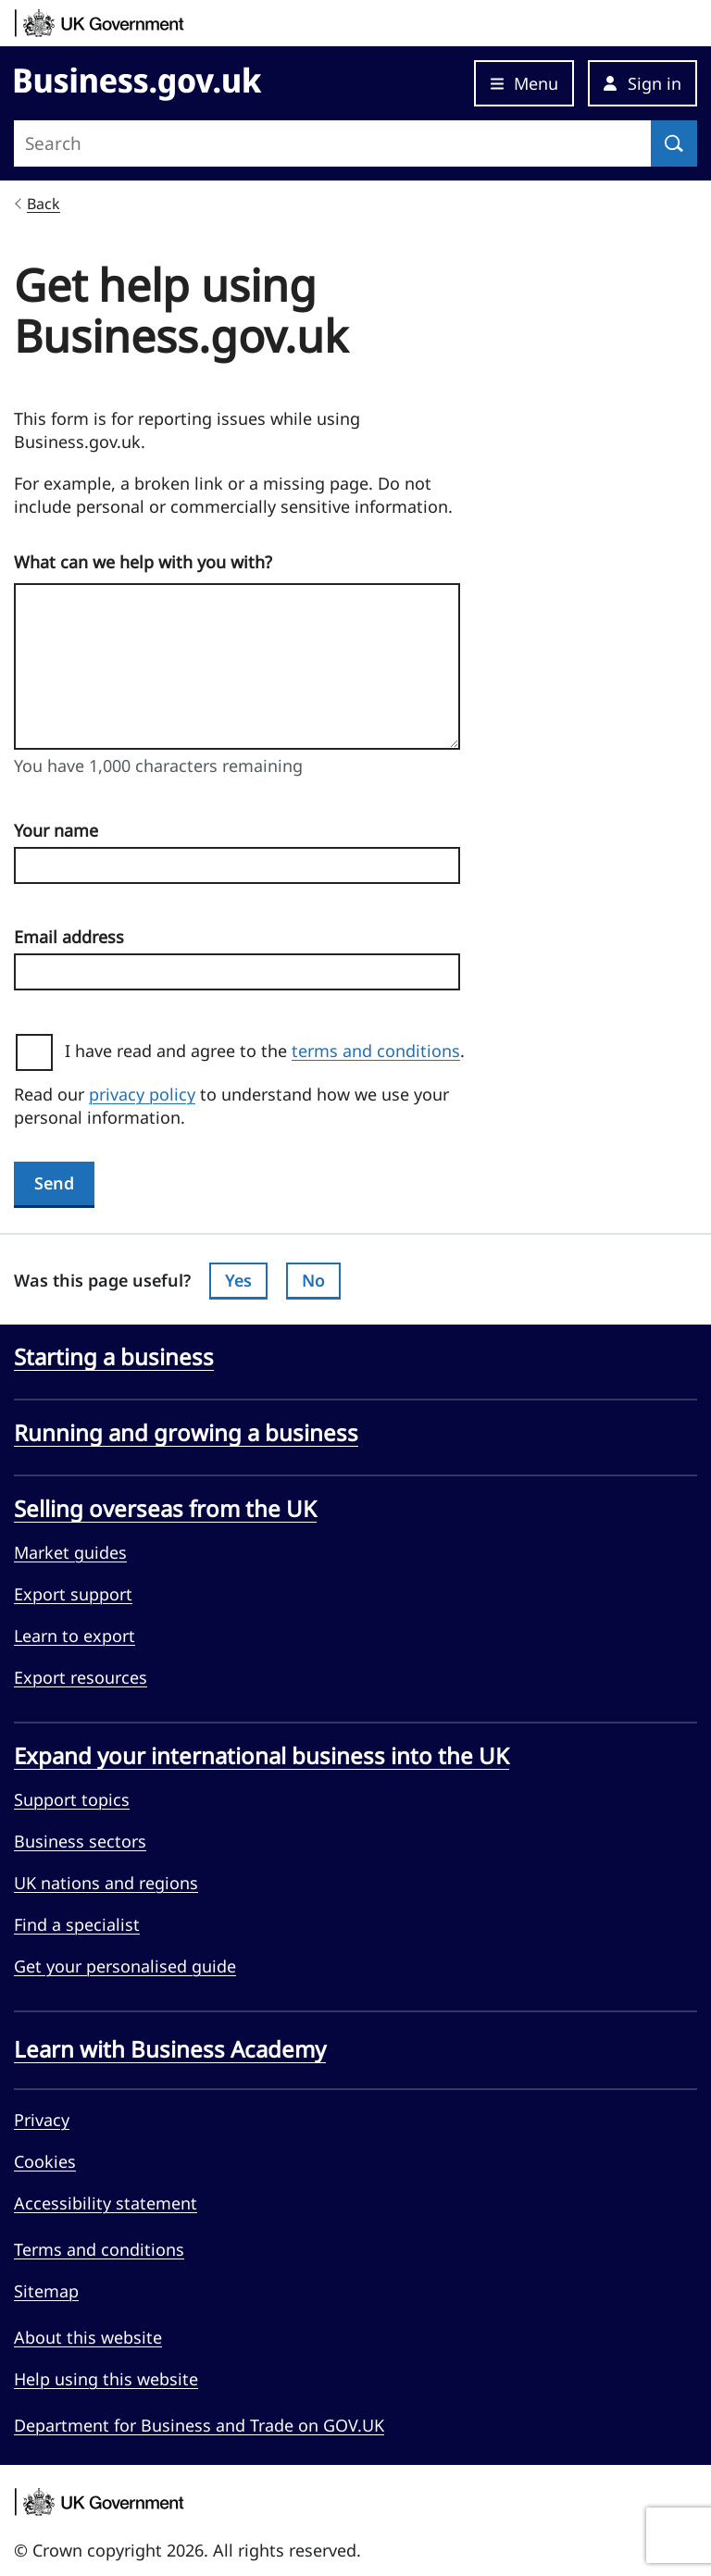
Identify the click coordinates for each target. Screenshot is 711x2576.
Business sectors (80, 1841)
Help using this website (106, 2379)
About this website (88, 2337)
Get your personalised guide (125, 1966)
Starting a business (114, 1357)
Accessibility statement (105, 2203)
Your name (56, 830)
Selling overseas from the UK (165, 1509)
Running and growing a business (186, 1433)
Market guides (70, 1552)
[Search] (674, 143)
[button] (642, 83)
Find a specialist (77, 1924)
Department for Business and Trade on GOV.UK (199, 2425)
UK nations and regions (106, 1883)
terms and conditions (376, 1050)
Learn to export (74, 1635)
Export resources (80, 1677)
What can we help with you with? (143, 562)
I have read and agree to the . (272, 1050)
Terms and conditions (99, 2249)
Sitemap (46, 2291)
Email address (69, 937)
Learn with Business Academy (170, 2049)
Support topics (72, 1799)
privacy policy (142, 1094)
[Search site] (332, 143)
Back (43, 203)
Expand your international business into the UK (261, 1756)
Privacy (41, 2120)
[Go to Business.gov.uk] (138, 80)
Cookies (45, 2161)
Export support (73, 1594)
